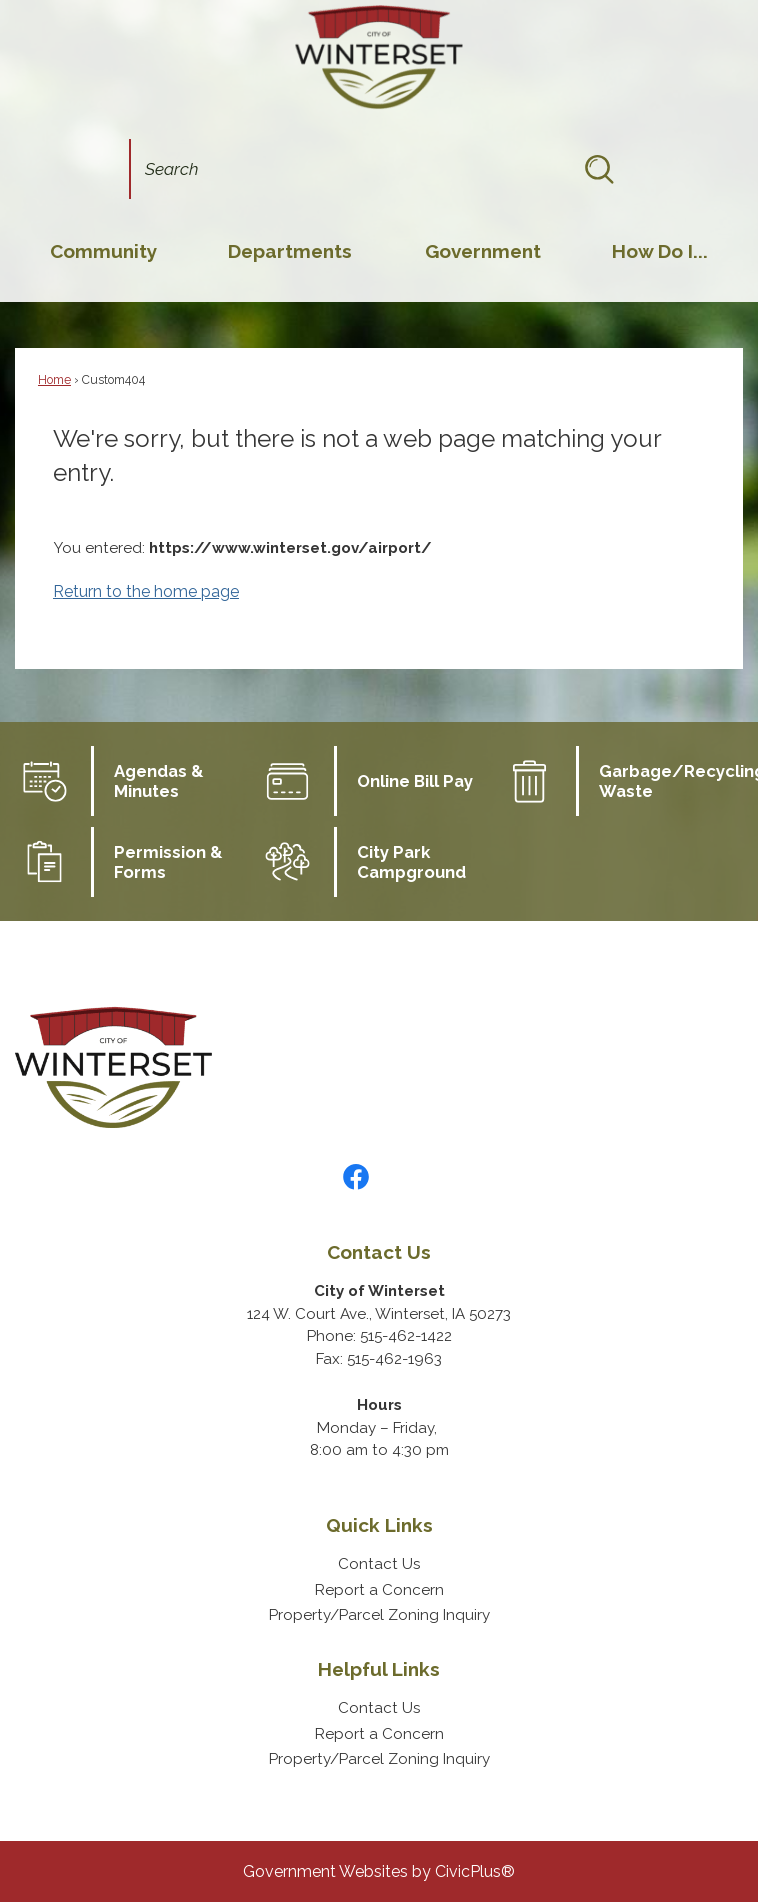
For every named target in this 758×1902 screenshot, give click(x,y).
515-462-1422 (406, 1336)
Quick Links (379, 1525)
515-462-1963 (394, 1359)
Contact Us (379, 1564)
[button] (599, 169)
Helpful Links (379, 1669)
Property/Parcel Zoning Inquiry (379, 1615)
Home (54, 380)
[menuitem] (103, 251)
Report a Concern (379, 1590)
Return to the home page (146, 591)
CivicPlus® (475, 1871)
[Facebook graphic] (356, 1177)
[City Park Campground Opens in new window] (379, 862)
